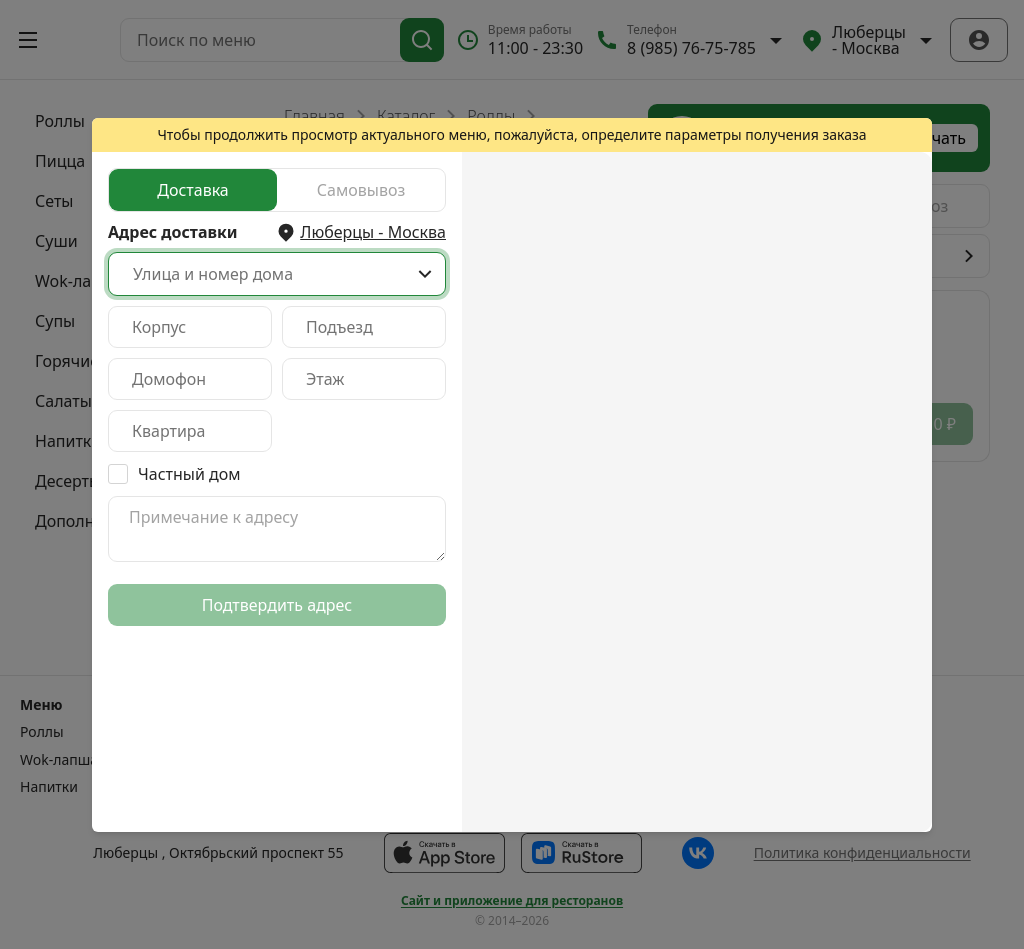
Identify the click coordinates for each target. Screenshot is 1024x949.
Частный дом (189, 474)
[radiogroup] (277, 190)
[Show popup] (425, 274)
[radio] (193, 190)
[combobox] (277, 274)
